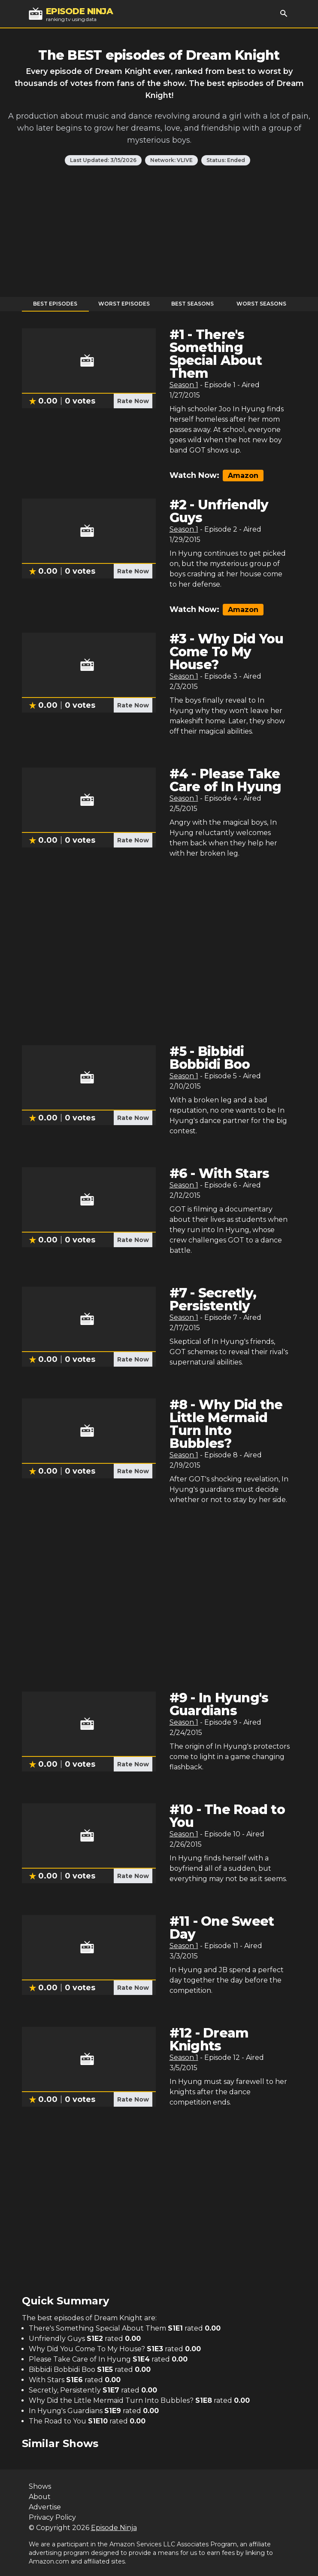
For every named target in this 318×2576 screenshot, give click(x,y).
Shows (40, 2486)
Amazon (243, 475)
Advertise (45, 2507)
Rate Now (133, 401)
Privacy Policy (52, 2517)
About (40, 2497)
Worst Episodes (124, 303)
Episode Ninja (114, 2528)
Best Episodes (55, 303)
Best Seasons (192, 303)
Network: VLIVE (171, 160)
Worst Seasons (261, 303)
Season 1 (184, 385)
